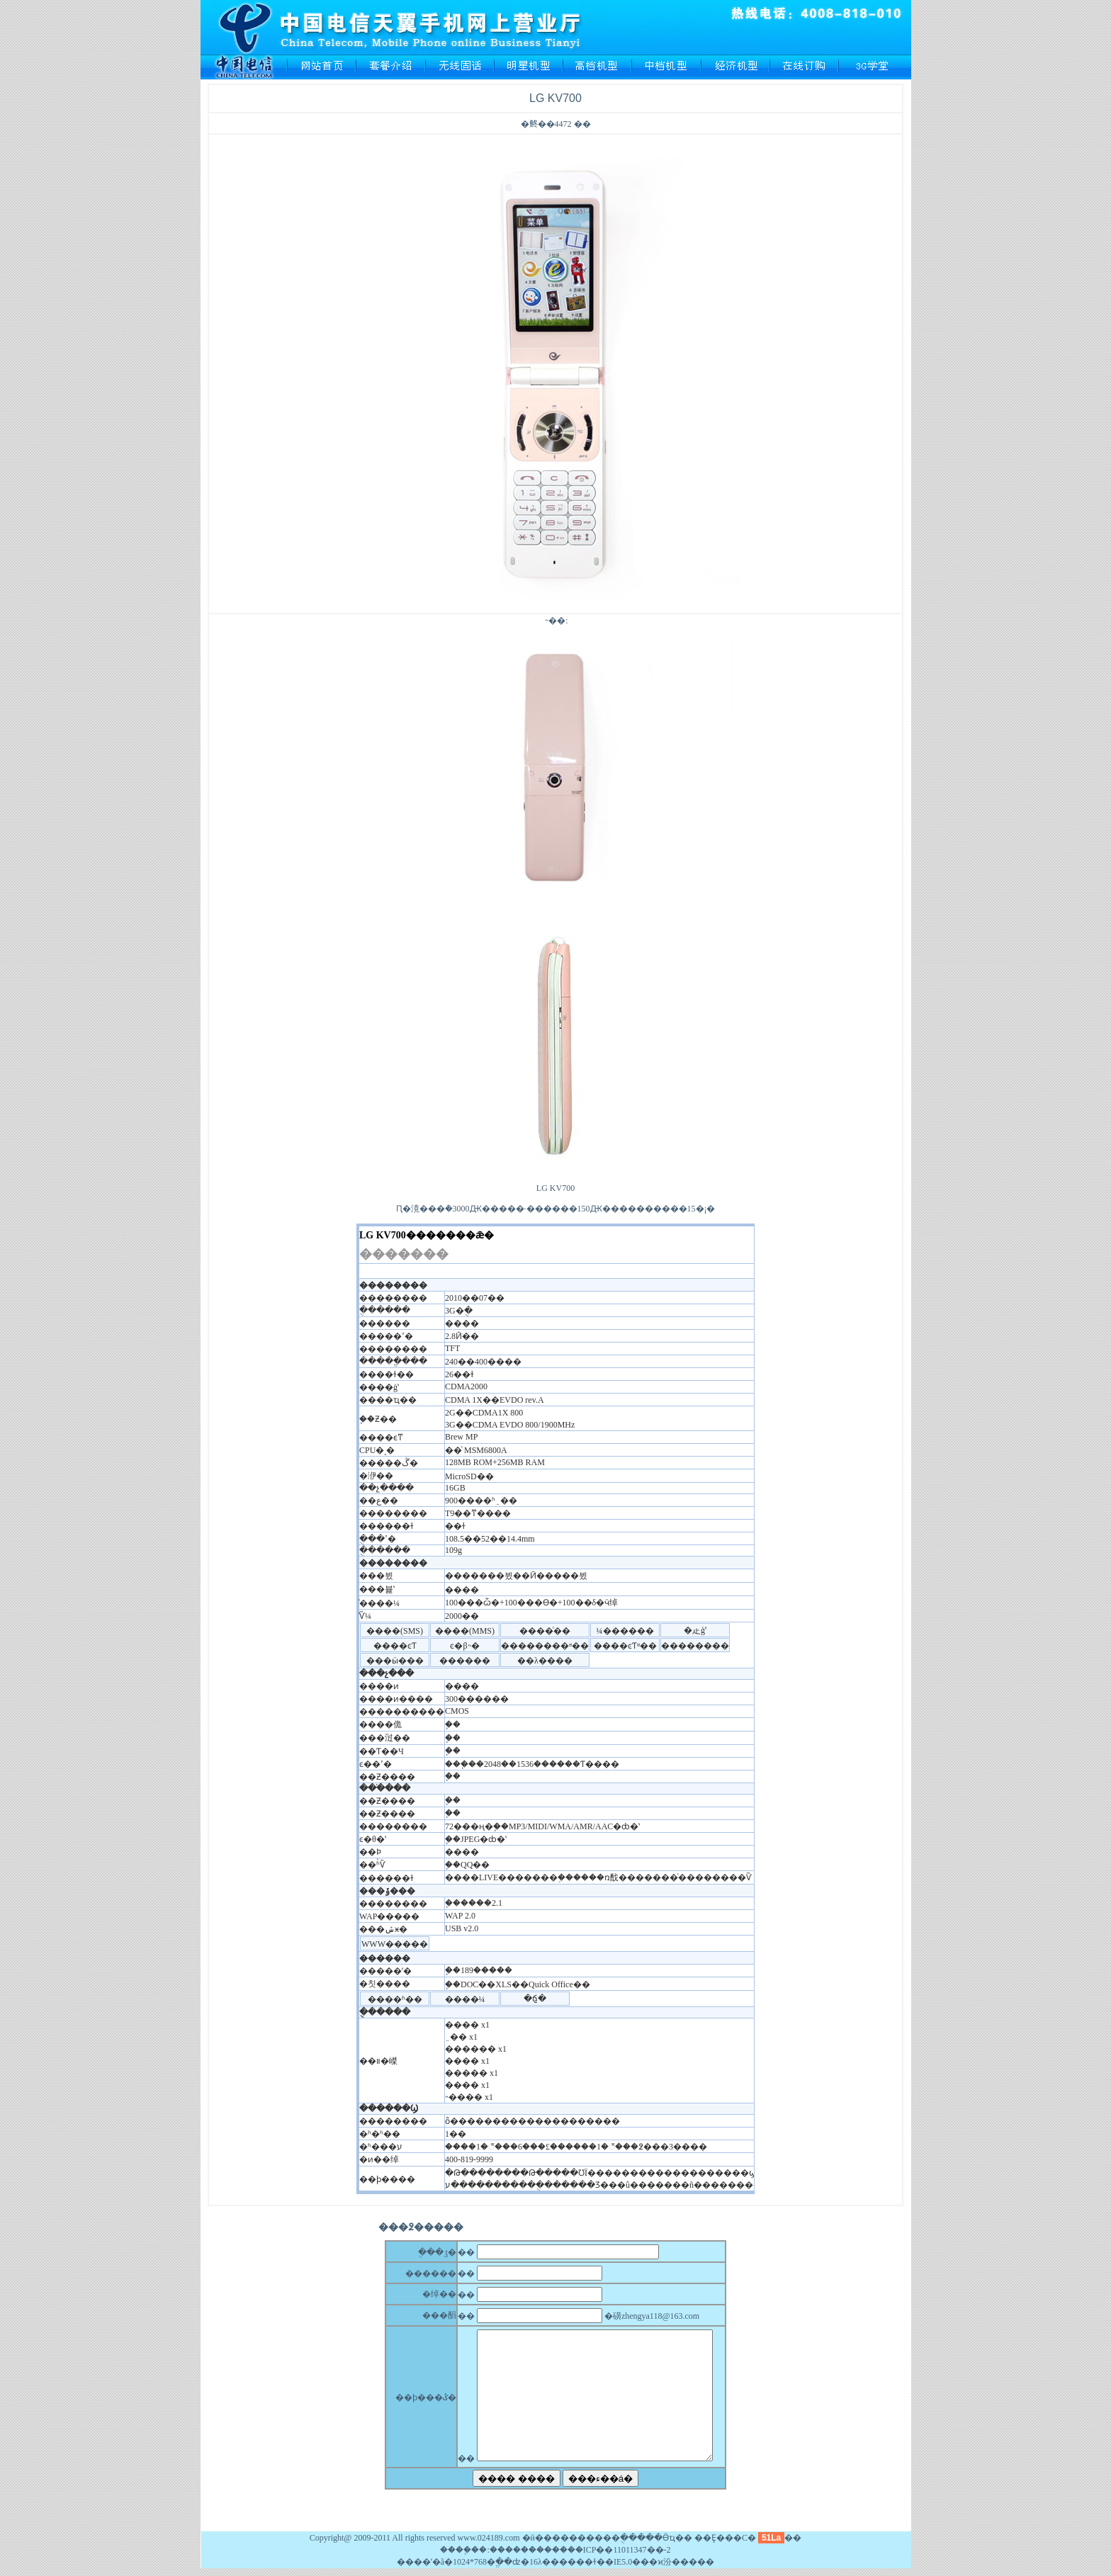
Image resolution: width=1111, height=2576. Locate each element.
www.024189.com (489, 2538)
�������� (521, 2550)
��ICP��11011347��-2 (619, 2550)
